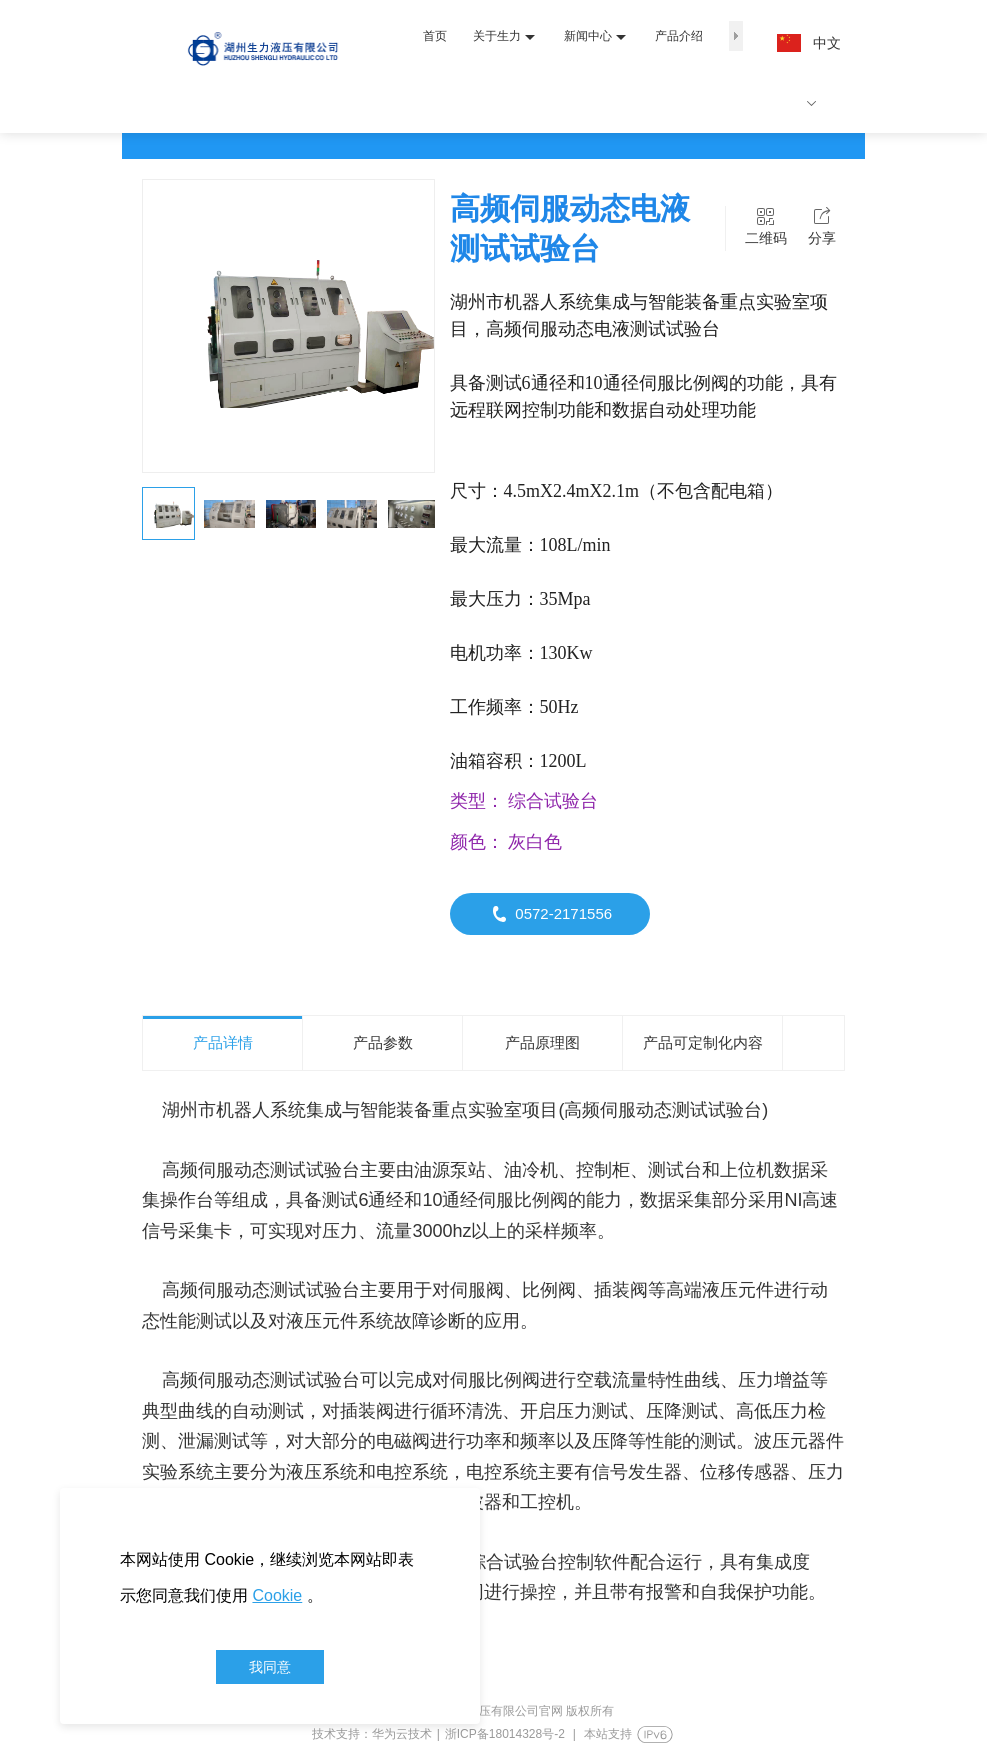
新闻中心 (595, 37)
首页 (435, 36)
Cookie (277, 1595)
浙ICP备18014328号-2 (505, 1734)
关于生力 (504, 37)
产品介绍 (679, 36)
